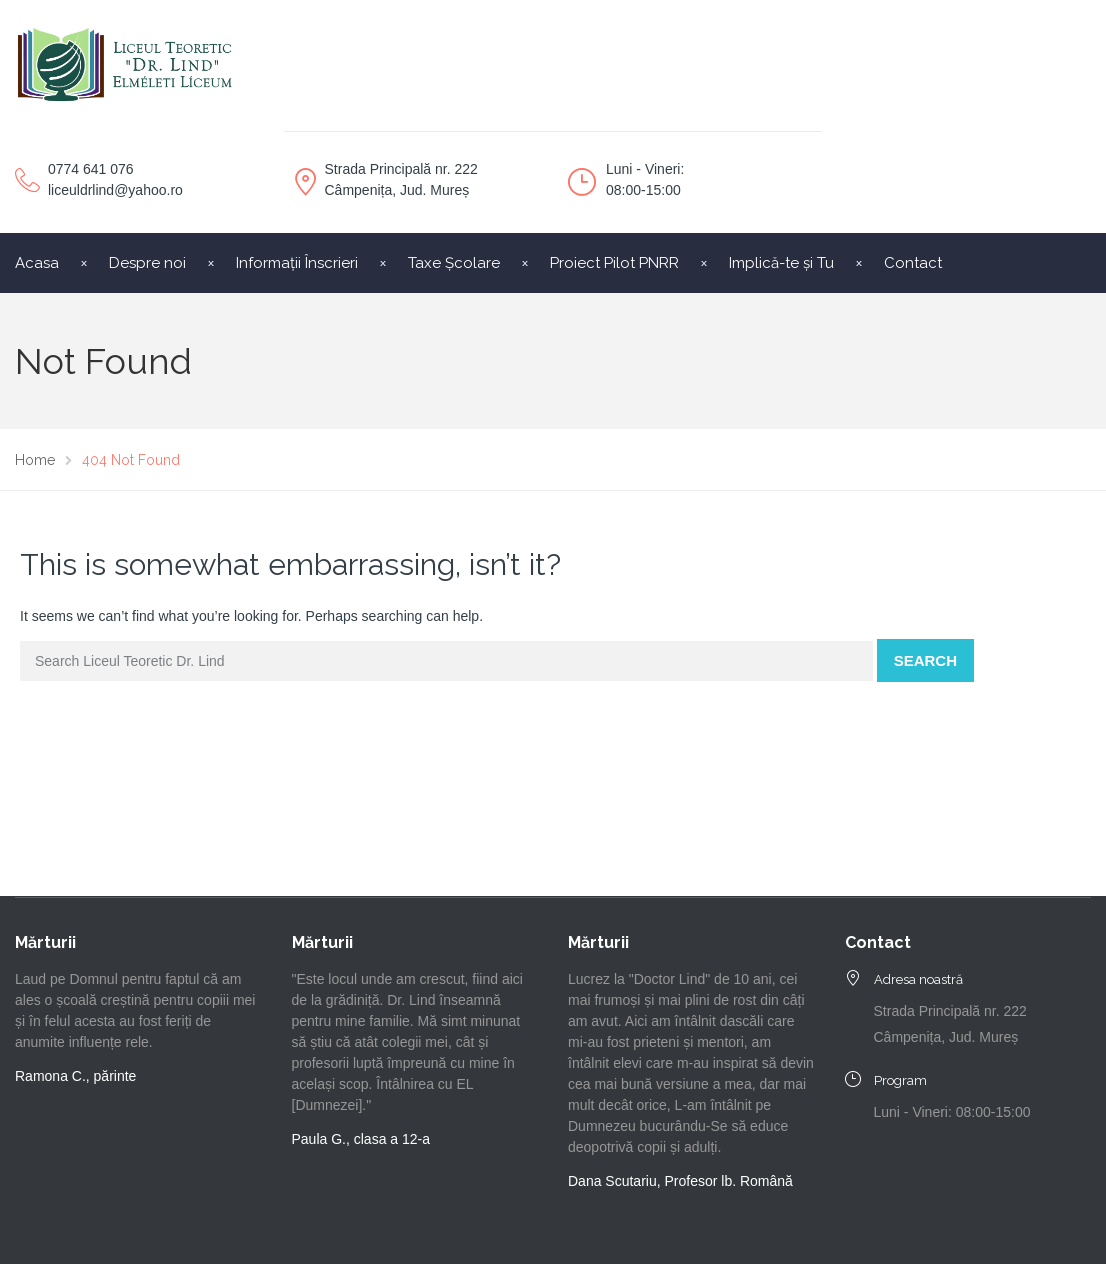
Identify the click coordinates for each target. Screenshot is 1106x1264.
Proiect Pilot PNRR (614, 263)
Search (925, 660)
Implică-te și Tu (781, 263)
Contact (913, 263)
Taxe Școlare (454, 263)
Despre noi (147, 263)
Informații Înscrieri (297, 263)
